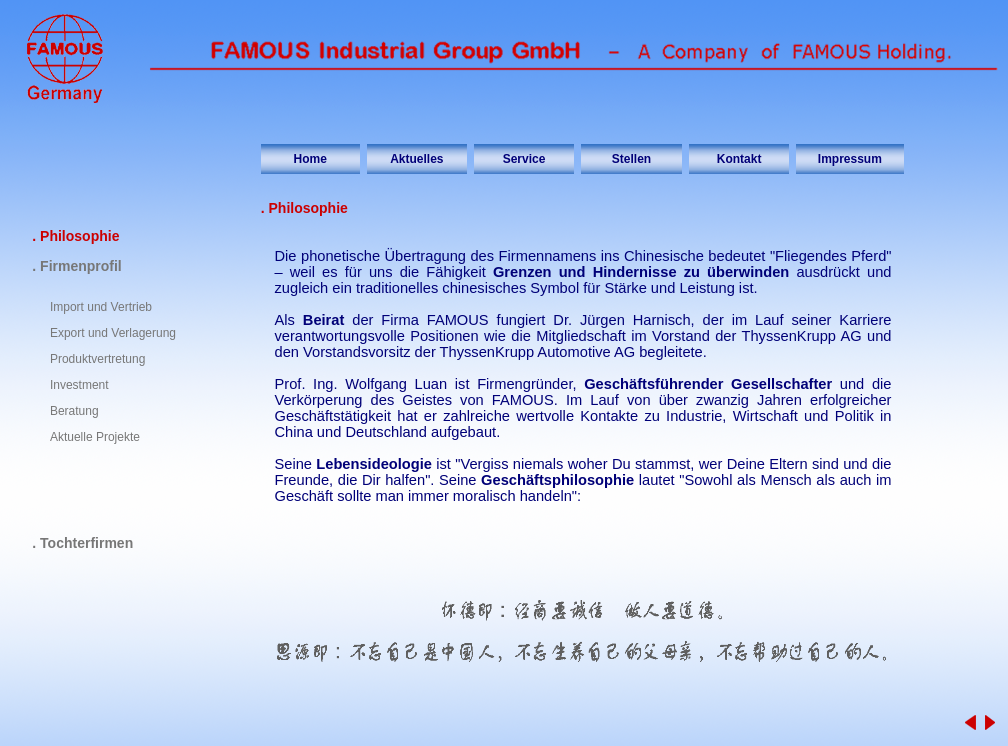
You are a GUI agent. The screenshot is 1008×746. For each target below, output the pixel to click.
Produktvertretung (97, 359)
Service (524, 159)
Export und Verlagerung (113, 333)
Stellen (631, 159)
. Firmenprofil (76, 266)
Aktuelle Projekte (95, 437)
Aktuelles (416, 159)
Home (310, 159)
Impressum (850, 159)
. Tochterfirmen (82, 543)
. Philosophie (75, 236)
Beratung (74, 411)
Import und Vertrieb (101, 307)
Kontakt (739, 159)
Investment (79, 385)
